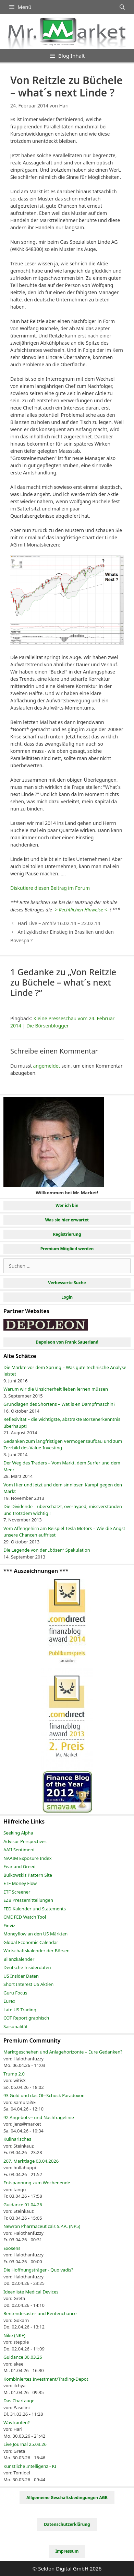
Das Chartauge (19, 2400)
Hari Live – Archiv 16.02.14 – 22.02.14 (58, 923)
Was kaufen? (16, 2422)
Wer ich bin (67, 1205)
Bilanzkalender (18, 1959)
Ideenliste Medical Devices (31, 2292)
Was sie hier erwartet (67, 1220)
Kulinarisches (17, 2139)
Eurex (9, 2001)
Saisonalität (15, 2026)
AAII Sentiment (19, 1850)
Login (67, 1297)
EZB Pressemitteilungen (28, 1900)
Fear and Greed (19, 1866)
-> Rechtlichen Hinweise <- (81, 909)
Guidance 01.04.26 (22, 2204)
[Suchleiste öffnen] (122, 7)
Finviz (9, 1925)
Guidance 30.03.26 (22, 2357)
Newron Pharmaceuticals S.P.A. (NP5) (41, 2226)
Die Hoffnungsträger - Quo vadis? (38, 2270)
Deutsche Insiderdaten (27, 1967)
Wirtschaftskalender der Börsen (36, 1950)
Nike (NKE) (14, 2335)
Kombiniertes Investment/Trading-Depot (45, 2379)
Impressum (67, 2551)
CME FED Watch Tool (24, 1917)
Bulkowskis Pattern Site (27, 1875)
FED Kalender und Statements (34, 1909)
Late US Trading (19, 2009)
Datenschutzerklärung (67, 2524)
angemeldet (46, 1065)
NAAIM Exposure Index (27, 1858)
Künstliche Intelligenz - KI (29, 2466)
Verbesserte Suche (67, 1283)
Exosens (12, 2248)
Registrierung (67, 1234)
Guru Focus (15, 1993)
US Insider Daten (21, 1976)
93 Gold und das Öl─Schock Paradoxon (44, 2095)
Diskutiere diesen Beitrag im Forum (50, 888)
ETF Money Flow (20, 1883)
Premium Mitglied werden (67, 1249)
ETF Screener (16, 1892)
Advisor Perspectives (25, 1841)
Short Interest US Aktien (28, 1984)
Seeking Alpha (18, 1833)
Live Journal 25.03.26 (25, 2444)
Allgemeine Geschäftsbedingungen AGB (67, 2497)
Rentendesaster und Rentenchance (40, 2313)
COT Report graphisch (26, 2018)
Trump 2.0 (14, 2074)
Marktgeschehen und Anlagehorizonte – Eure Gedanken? (62, 2052)
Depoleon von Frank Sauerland (67, 1342)
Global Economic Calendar (30, 1942)
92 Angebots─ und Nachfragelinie (38, 2117)
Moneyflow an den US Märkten (35, 1934)
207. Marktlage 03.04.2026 (31, 2161)
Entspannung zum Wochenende (36, 2183)
